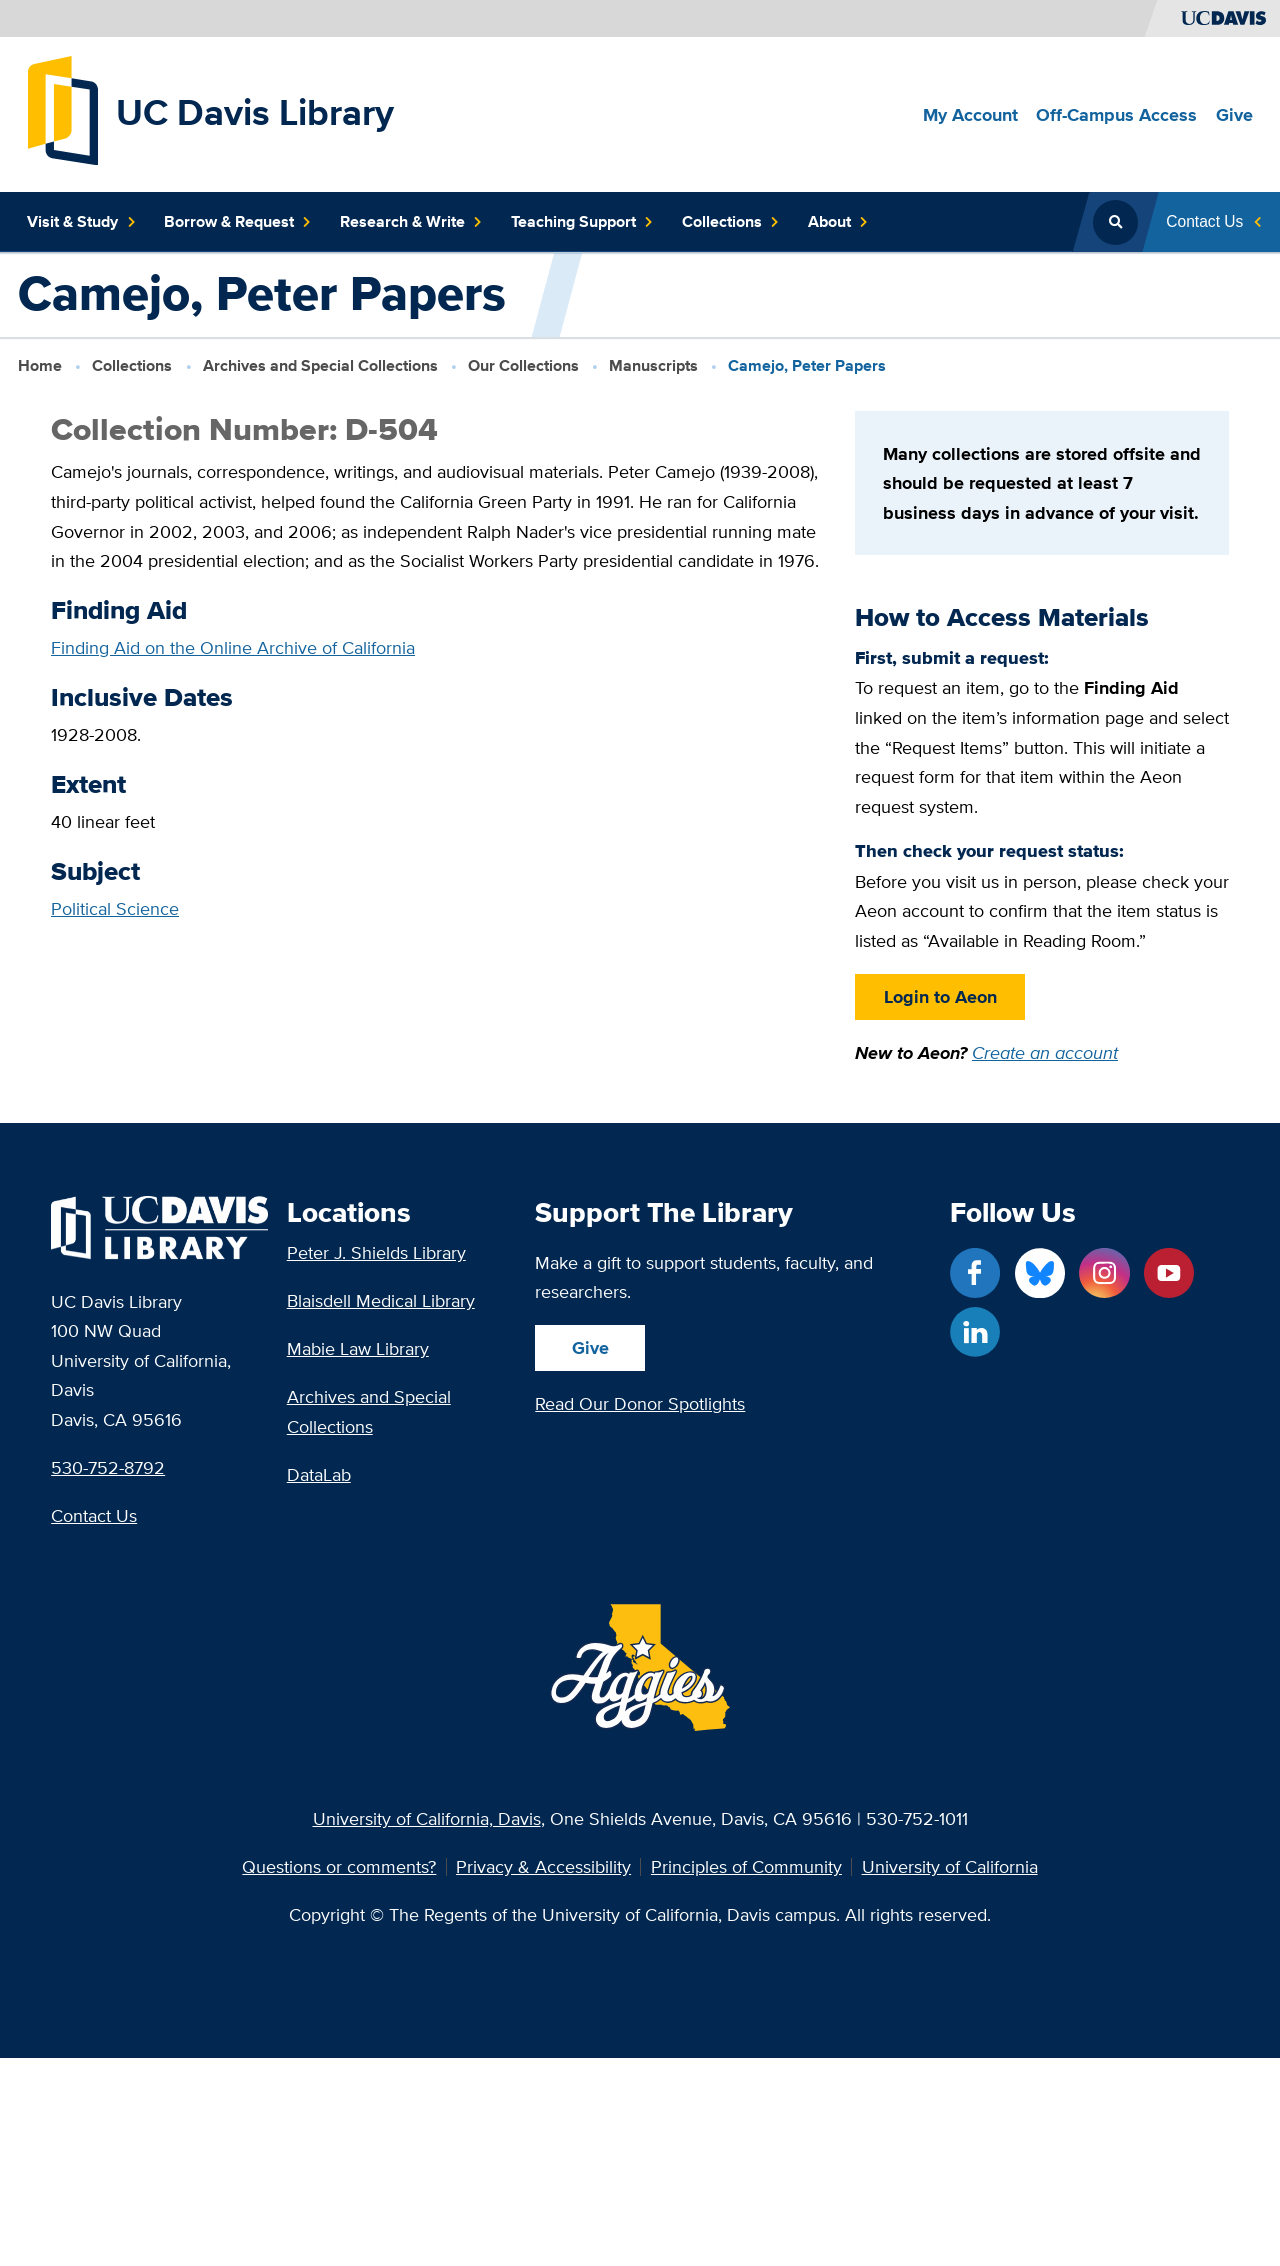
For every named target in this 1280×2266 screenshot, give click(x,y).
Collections (132, 365)
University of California (950, 1867)
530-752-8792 (108, 1467)
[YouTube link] (1169, 1273)
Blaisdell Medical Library (381, 1300)
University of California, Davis (427, 1818)
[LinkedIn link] (975, 1332)
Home (40, 365)
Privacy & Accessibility (543, 1867)
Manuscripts (653, 365)
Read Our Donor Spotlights (640, 1403)
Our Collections (523, 365)
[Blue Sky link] (1040, 1273)
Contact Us (94, 1515)
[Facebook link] (975, 1273)
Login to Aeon (939, 996)
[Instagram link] (1104, 1273)
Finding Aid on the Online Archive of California (233, 647)
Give (590, 1347)
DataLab (319, 1474)
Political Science (115, 908)
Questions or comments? (339, 1867)
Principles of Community (746, 1867)
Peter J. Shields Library (376, 1252)
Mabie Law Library (358, 1348)
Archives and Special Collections (320, 365)
